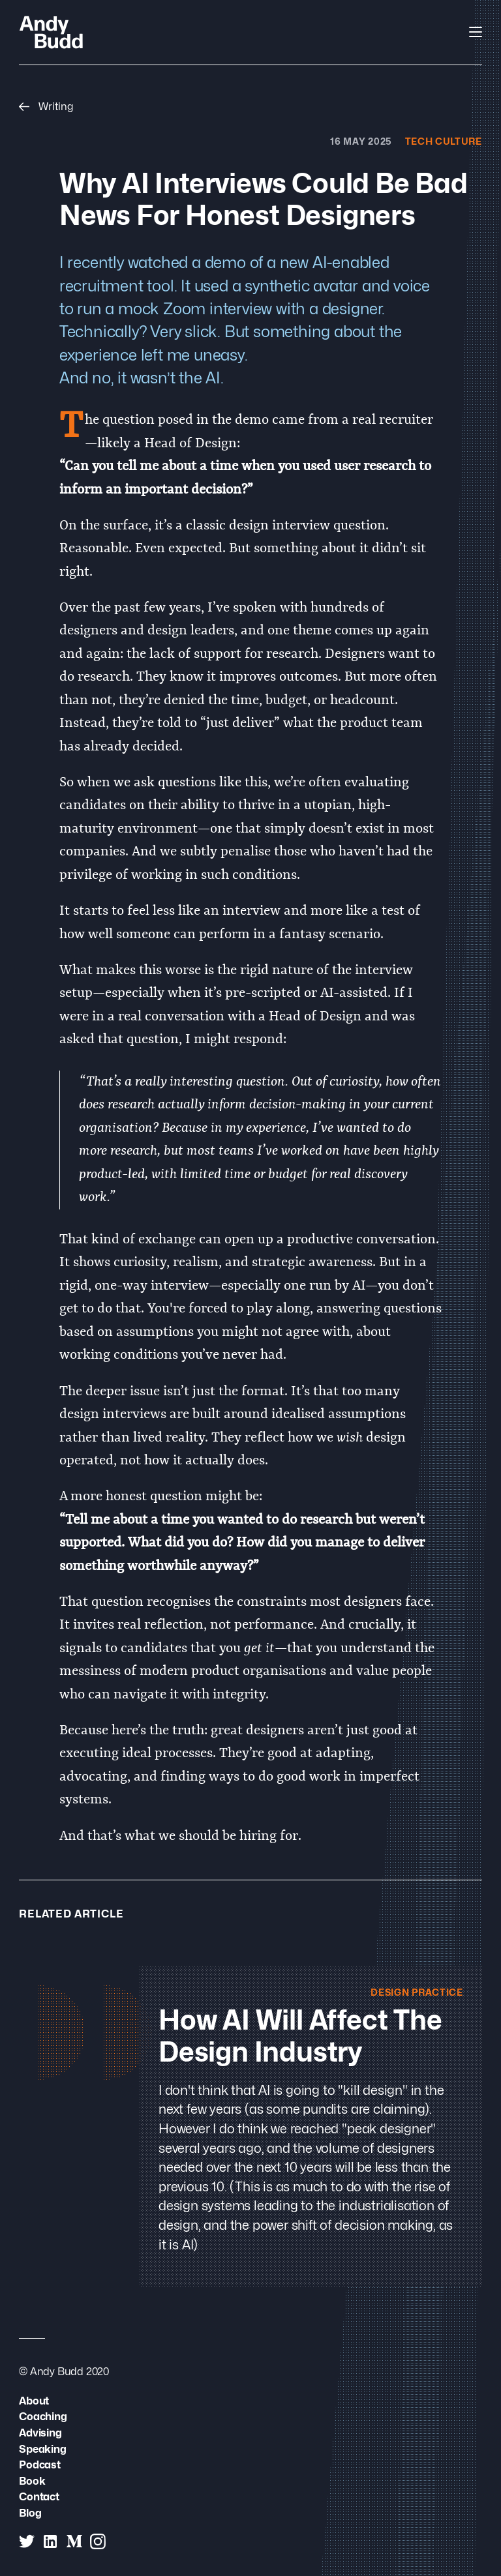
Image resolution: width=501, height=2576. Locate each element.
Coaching (43, 2416)
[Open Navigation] (476, 32)
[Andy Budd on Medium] (74, 2541)
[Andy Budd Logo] (51, 32)
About (34, 2400)
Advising (40, 2432)
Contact (39, 2496)
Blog (30, 2512)
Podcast (40, 2464)
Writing (46, 106)
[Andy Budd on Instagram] (98, 2541)
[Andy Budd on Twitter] (27, 2541)
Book (32, 2480)
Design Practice (417, 1992)
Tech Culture (443, 141)
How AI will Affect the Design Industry (300, 2036)
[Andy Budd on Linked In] (50, 2541)
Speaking (42, 2448)
